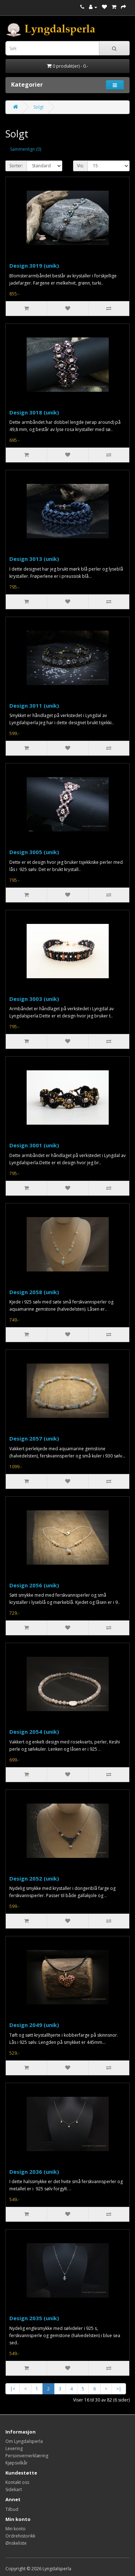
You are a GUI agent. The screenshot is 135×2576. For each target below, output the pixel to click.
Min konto (15, 2529)
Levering (14, 2448)
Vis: (80, 166)
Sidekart (13, 2489)
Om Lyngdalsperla (24, 2441)
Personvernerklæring (26, 2456)
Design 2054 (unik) (34, 1731)
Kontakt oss (17, 2482)
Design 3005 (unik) (34, 852)
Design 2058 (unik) (34, 1292)
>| (118, 2389)
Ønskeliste (16, 2543)
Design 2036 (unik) (34, 2171)
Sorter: (16, 166)
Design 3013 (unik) (34, 558)
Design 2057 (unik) (34, 1438)
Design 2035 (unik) (34, 2318)
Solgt (38, 107)
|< (12, 2389)
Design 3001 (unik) (34, 1145)
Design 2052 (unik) (34, 1878)
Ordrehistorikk (20, 2536)
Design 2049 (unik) (34, 2024)
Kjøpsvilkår (16, 2463)
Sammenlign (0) (25, 149)
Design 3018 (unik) (34, 412)
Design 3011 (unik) (34, 705)
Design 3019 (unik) (34, 265)
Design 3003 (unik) (34, 998)
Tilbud (11, 2509)
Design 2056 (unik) (34, 1585)
